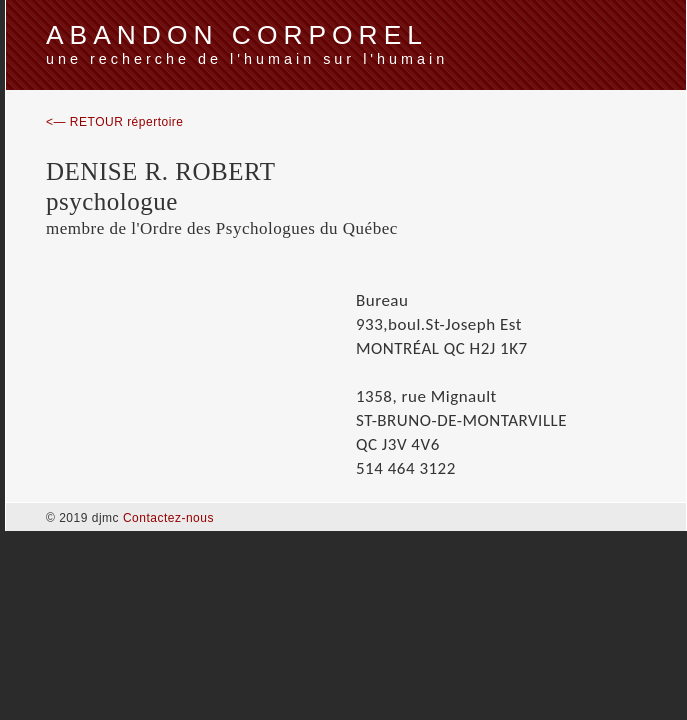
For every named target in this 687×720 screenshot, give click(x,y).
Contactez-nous (168, 518)
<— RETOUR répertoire (114, 122)
